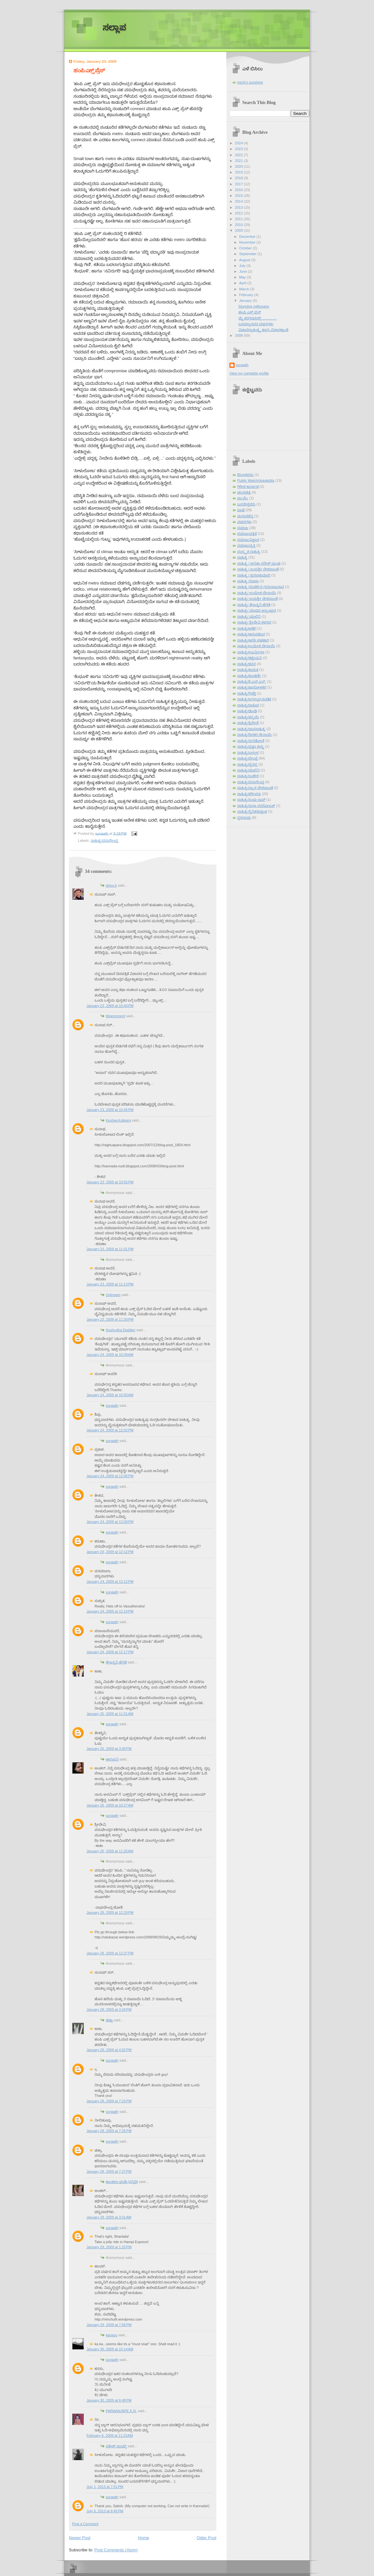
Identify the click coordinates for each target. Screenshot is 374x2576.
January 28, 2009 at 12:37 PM (110, 1953)
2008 (239, 335)
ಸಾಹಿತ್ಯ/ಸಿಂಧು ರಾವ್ (251, 799)
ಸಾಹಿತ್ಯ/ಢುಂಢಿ (247, 711)
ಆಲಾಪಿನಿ (112, 1759)
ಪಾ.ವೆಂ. (242, 498)
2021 (239, 161)
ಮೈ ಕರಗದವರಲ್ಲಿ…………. (257, 318)
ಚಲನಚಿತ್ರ (244, 492)
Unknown (113, 1295)
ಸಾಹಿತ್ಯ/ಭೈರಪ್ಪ (247, 764)
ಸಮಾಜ (242, 528)
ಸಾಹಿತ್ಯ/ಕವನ (246, 664)
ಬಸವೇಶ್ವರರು (246, 504)
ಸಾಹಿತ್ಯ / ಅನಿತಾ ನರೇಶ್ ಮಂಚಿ (258, 563)
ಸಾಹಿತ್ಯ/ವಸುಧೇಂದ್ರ (105, 840)
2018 (239, 178)
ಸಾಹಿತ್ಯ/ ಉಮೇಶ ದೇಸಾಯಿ (256, 593)
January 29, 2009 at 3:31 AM (109, 2217)
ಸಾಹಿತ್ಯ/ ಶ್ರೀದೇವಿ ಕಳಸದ (254, 622)
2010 (239, 225)
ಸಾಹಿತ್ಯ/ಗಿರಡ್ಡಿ (246, 693)
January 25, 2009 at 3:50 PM (109, 1749)
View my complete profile (249, 373)
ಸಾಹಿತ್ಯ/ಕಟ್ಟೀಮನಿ (249, 658)
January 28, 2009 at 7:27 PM (109, 2171)
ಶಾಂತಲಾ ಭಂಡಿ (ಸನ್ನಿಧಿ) (122, 2182)
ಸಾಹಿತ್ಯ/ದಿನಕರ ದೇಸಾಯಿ (254, 735)
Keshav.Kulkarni (118, 1120)
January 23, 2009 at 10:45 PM (110, 1110)
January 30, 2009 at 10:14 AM (110, 2349)
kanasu (111, 2335)
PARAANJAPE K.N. (121, 2411)
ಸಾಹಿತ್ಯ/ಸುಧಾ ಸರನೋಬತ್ (256, 806)
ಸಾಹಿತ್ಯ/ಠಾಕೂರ (248, 705)
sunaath (112, 1405)
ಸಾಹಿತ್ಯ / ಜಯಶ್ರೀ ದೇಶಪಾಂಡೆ (257, 569)
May (243, 277)
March (244, 289)
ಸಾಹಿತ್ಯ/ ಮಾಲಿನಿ (249, 616)
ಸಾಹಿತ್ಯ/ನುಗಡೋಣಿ (250, 741)
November (247, 242)
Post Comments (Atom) (116, 2550)
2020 (239, 166)
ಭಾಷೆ (241, 510)
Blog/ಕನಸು (245, 475)
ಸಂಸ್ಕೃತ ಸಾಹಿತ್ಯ (248, 551)
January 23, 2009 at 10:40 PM (110, 1006)
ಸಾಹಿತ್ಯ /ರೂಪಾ (248, 581)
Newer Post (79, 2537)
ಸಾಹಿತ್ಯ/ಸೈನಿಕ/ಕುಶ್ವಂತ (252, 811)
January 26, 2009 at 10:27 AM (110, 1805)
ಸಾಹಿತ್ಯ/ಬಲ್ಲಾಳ (248, 752)
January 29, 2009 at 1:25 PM (109, 2247)
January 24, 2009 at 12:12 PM (110, 1552)
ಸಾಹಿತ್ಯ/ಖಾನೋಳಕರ (251, 687)
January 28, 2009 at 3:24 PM (109, 2009)
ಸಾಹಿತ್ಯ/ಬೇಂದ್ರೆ (247, 758)
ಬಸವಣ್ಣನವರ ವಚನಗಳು (255, 324)
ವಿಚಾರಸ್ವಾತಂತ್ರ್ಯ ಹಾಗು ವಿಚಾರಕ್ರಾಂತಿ (263, 330)
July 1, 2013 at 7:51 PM (105, 2487)
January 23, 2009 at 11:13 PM (110, 1284)
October (246, 248)
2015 (239, 195)
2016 (239, 190)
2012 (239, 213)
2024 (239, 143)
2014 (239, 201)
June (243, 271)
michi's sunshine (250, 82)
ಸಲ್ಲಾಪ (114, 27)
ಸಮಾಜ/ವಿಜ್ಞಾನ (248, 540)
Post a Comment (85, 2524)
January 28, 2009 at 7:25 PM (109, 2131)
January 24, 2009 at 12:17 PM (110, 1652)
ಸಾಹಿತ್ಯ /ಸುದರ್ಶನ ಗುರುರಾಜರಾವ (260, 587)
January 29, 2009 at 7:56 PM (109, 2325)
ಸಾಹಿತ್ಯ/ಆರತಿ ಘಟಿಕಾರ (253, 640)
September (248, 254)
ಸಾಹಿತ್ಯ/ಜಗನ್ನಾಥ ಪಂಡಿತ (254, 699)
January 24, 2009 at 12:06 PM (110, 1476)
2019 (239, 172)
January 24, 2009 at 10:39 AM (110, 1354)
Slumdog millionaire (253, 306)
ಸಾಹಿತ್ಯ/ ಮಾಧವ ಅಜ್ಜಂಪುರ (256, 610)
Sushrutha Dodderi (120, 1330)
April (243, 283)
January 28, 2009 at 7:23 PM (109, 2101)
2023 (239, 149)
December (247, 236)
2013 (239, 207)
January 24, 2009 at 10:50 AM (110, 1395)
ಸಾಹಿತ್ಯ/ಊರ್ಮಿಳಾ (250, 652)
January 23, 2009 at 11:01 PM (110, 1249)
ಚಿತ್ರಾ (109, 2020)
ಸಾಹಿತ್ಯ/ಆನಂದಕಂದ (251, 634)
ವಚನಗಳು (244, 522)
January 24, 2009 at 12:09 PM (110, 1522)
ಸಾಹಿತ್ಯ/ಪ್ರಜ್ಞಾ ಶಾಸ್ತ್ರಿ (250, 746)
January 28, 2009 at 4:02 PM (109, 2050)
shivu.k (111, 885)
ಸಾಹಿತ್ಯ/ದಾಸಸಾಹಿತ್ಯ (251, 729)
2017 (239, 184)
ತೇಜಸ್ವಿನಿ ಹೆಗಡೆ (116, 1662)
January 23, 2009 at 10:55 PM (110, 1182)
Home (143, 2537)
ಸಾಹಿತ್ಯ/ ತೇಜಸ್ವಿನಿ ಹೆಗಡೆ (253, 605)
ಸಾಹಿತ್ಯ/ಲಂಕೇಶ (248, 776)
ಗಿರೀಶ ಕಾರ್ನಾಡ (248, 486)
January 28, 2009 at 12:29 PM (110, 1912)
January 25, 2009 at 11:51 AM (110, 1714)
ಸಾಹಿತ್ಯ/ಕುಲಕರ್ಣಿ (249, 676)
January (246, 300)
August (245, 260)
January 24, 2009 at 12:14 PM (110, 1611)
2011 (239, 219)
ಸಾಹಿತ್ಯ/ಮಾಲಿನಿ (248, 770)
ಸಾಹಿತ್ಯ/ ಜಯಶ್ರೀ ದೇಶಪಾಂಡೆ (257, 598)
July (242, 266)
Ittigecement (115, 1016)
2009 (239, 230)
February (246, 295)
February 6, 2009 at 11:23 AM (110, 2435)
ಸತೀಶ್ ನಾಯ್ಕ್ (116, 2446)
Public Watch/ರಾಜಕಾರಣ (255, 480)
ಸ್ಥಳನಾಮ (244, 817)
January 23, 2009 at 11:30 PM (110, 1319)
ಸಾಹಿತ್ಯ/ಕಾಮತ (247, 670)
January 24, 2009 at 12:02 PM (110, 1430)
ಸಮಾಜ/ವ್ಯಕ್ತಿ (246, 545)
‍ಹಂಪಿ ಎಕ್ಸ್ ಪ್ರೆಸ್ (249, 312)
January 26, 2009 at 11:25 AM (110, 1851)
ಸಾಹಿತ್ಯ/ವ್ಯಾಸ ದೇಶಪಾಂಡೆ (255, 788)
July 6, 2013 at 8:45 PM (105, 2511)
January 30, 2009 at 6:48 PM (109, 2400)
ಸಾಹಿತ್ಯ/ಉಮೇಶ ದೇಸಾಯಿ (256, 646)
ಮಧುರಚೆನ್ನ (245, 516)
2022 (239, 155)
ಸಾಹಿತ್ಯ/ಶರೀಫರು (249, 794)
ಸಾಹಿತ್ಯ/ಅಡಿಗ (246, 628)
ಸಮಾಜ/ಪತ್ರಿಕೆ (247, 533)
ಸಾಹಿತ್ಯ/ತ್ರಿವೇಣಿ (248, 723)
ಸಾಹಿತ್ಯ (242, 557)
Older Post (206, 2537)
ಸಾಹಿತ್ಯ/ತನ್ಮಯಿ (248, 717)
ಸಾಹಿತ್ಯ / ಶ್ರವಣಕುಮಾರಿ (253, 575)
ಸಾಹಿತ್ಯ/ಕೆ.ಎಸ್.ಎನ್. (251, 681)
